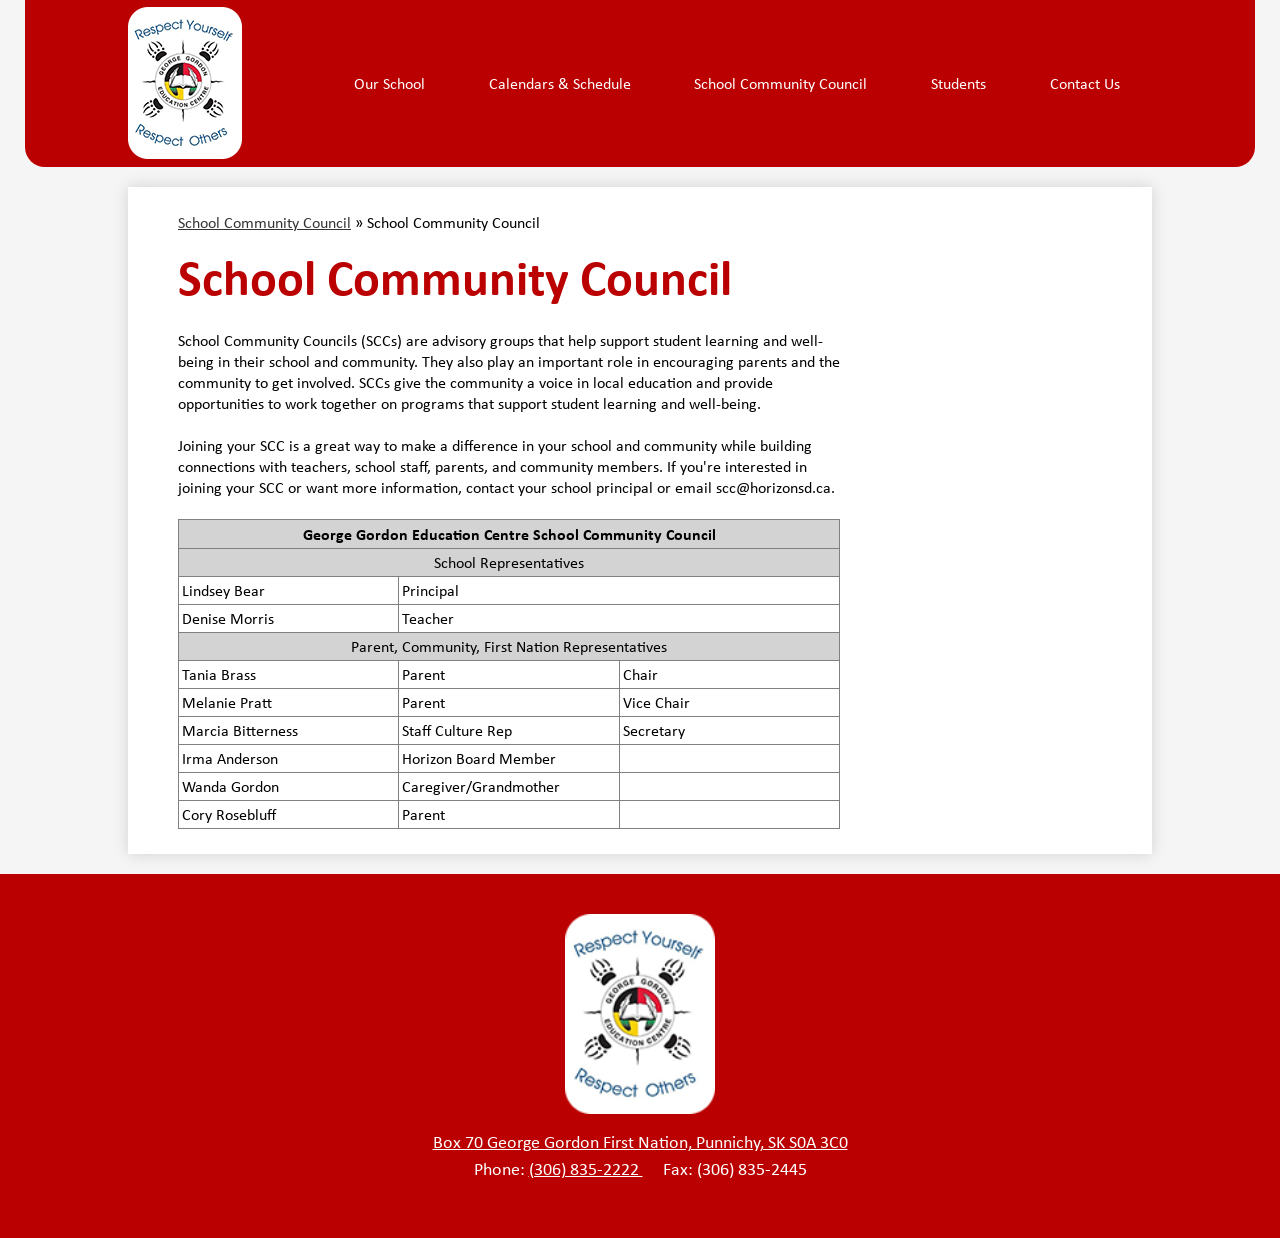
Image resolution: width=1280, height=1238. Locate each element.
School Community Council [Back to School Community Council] (264, 222)
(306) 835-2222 (586, 1169)
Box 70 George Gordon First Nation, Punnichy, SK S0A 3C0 (640, 1142)
